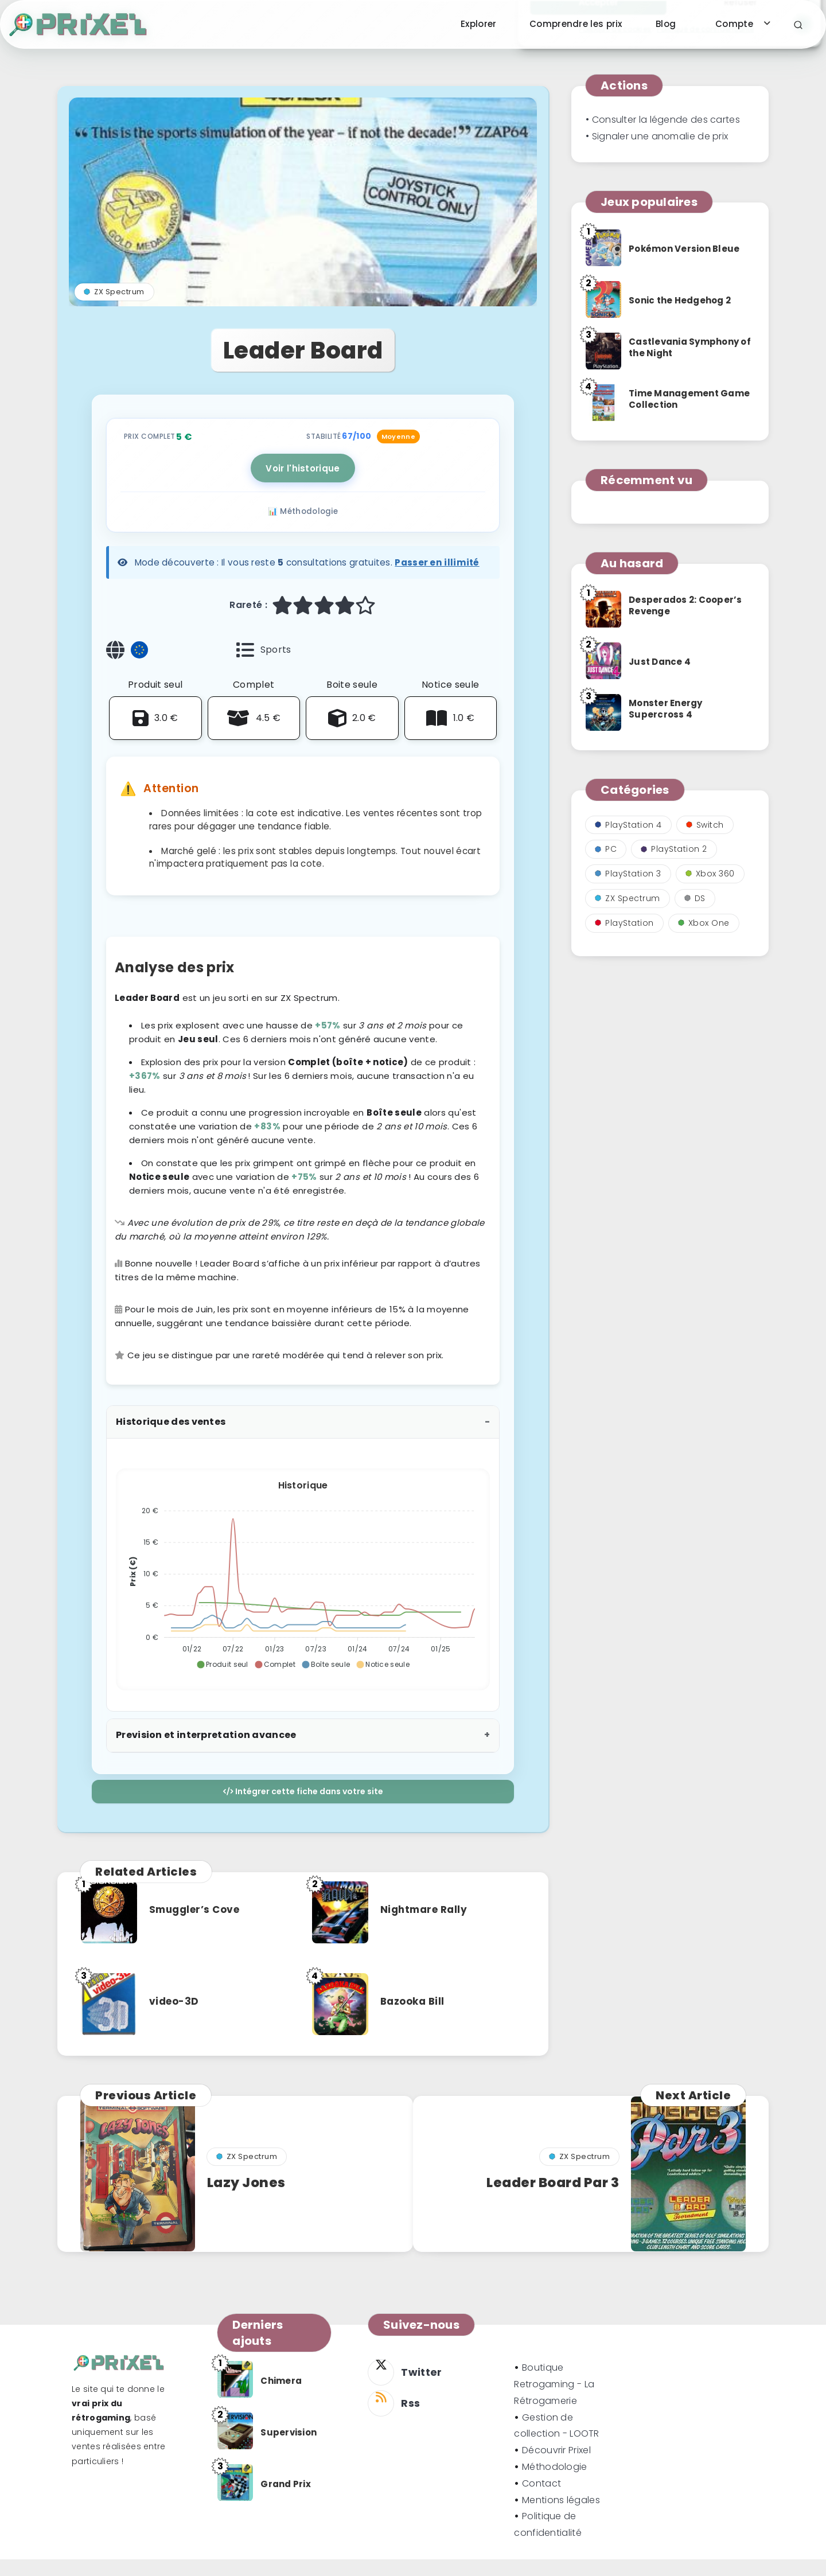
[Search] (798, 25)
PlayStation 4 (628, 825)
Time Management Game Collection (689, 399)
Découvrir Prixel (556, 2466)
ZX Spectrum (114, 312)
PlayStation (624, 923)
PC (606, 849)
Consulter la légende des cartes (666, 119)
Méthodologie (554, 2483)
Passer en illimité (437, 583)
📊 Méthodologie (303, 532)
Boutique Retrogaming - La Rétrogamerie (554, 2401)
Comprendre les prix (575, 24)
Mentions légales (561, 2516)
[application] (303, 1595)
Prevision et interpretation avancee (206, 1755)
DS (695, 898)
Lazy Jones (249, 2203)
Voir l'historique (302, 488)
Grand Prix (285, 2501)
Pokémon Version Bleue (684, 249)
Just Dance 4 (660, 662)
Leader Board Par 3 (547, 2203)
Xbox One (704, 923)
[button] (222, 1685)
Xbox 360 (710, 873)
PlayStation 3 (628, 873)
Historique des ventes (170, 1442)
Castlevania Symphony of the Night (690, 347)
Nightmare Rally (427, 1930)
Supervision (288, 2449)
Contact (541, 2500)
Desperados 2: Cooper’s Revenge (685, 605)
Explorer (478, 24)
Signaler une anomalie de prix (660, 136)
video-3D (176, 2021)
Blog (666, 24)
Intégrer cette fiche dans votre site (303, 1812)
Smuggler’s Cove (199, 1930)
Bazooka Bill (415, 2021)
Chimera (281, 2397)
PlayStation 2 (674, 849)
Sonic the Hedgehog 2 (680, 300)
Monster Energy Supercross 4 (666, 708)
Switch (705, 825)
